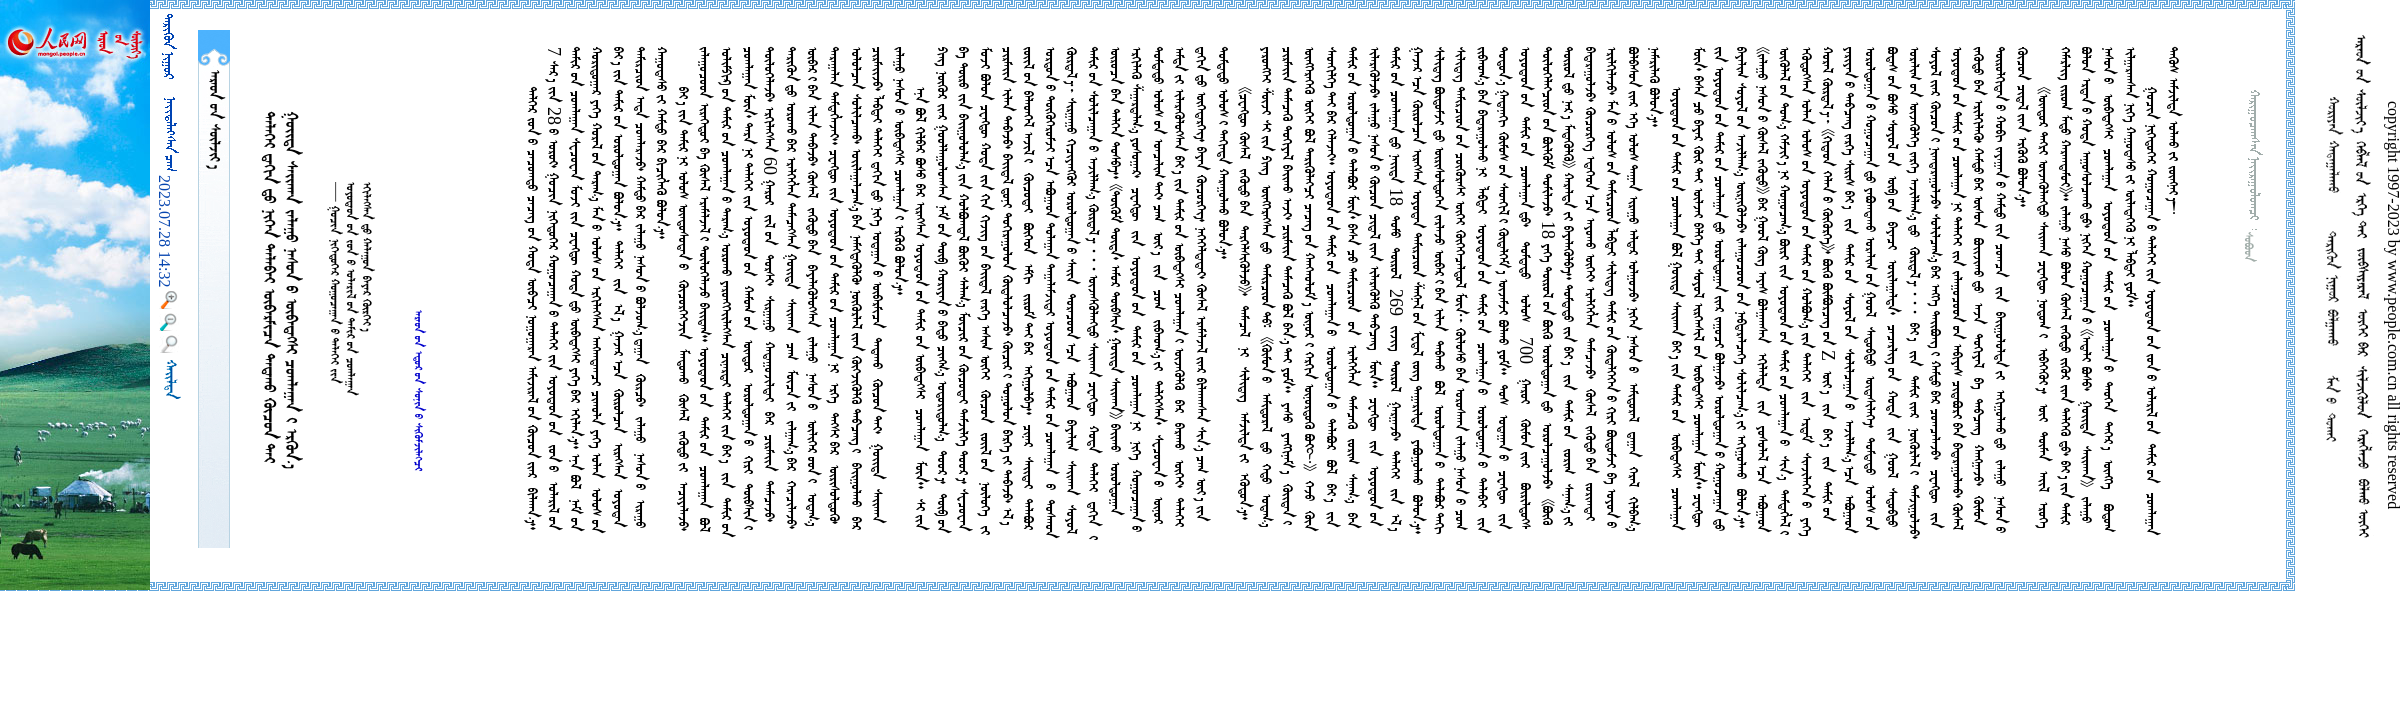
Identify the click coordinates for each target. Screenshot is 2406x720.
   (214, 119)
